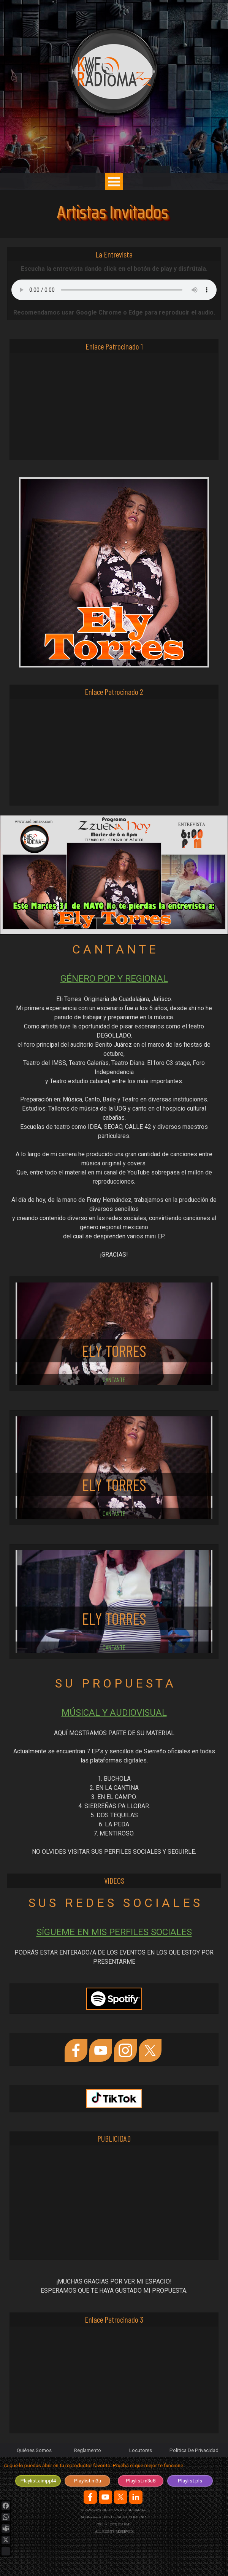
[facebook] (76, 2050)
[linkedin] (135, 2497)
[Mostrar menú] (114, 181)
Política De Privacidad (193, 2450)
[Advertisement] (114, 406)
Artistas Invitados (112, 212)
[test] (38, 2481)
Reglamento (87, 2450)
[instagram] (125, 2050)
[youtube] (100, 2050)
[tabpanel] (114, 1115)
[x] (150, 2050)
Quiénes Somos (34, 2450)
